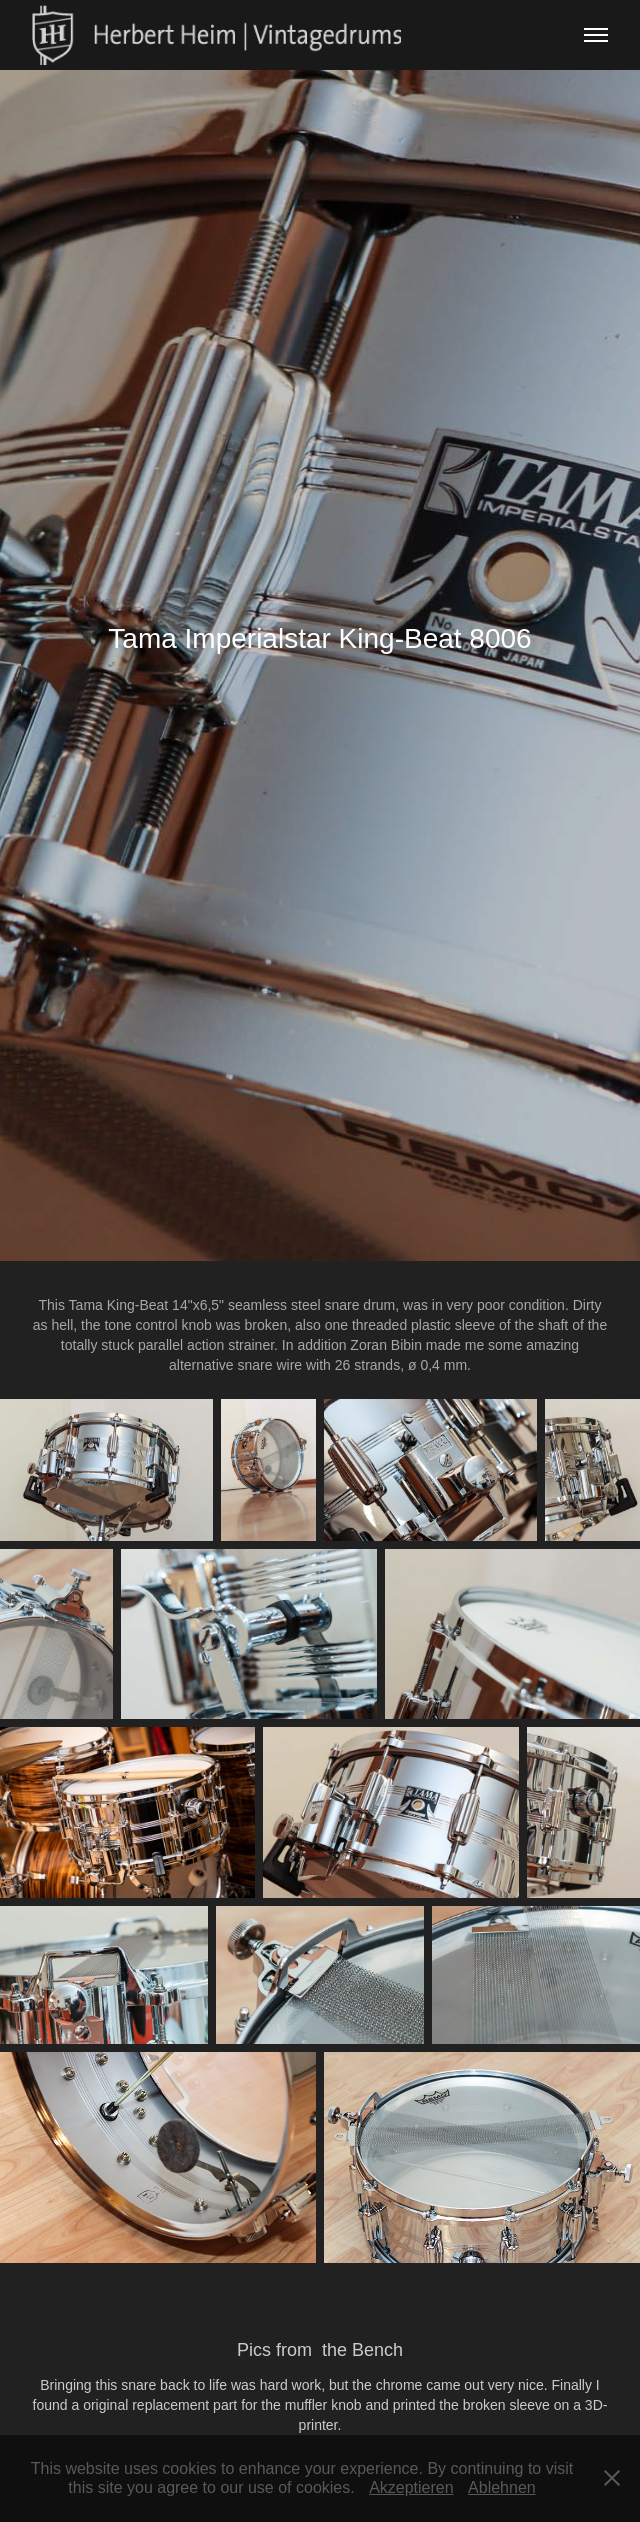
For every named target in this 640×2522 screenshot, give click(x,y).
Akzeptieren (411, 2487)
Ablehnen (502, 2487)
